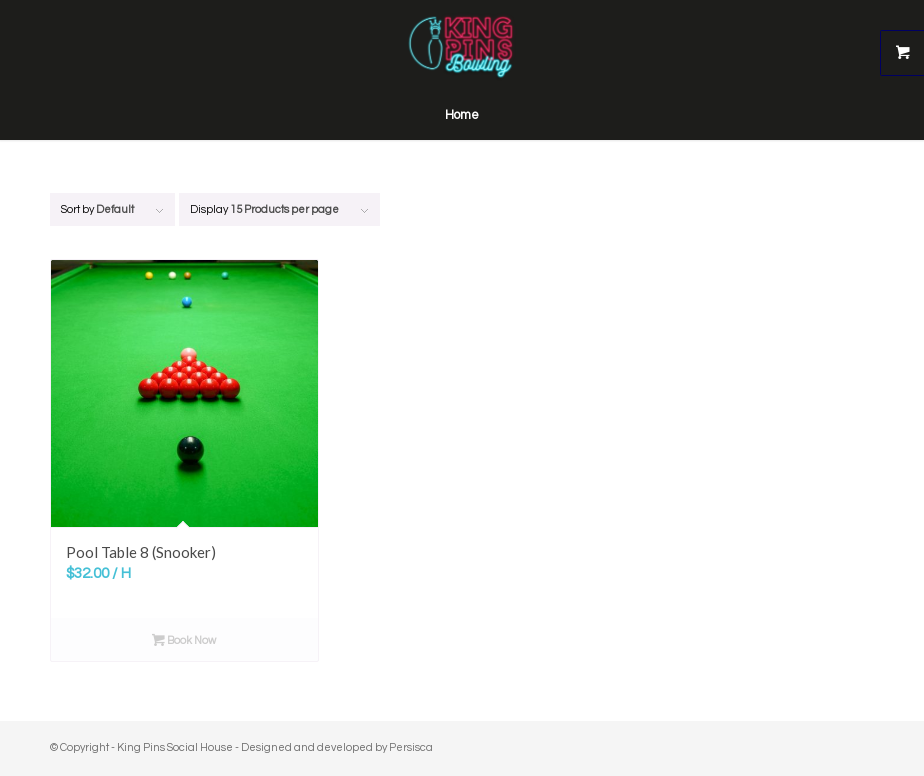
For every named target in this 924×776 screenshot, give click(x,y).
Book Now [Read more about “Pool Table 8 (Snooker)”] (184, 641)
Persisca (411, 747)
